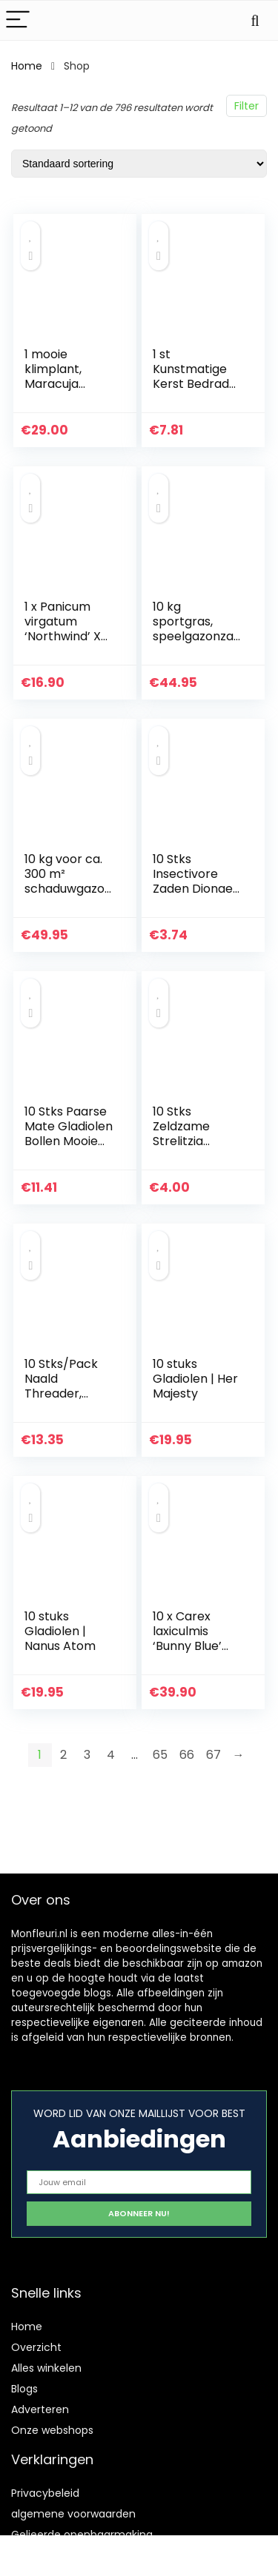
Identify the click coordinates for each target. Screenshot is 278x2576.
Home (26, 65)
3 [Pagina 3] (87, 1754)
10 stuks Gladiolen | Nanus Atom (60, 1631)
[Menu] (18, 20)
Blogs (24, 2388)
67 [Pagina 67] (213, 1754)
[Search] (255, 20)
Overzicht (36, 2347)
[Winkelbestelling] (139, 164)
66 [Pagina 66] (186, 1754)
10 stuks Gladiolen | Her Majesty (195, 1378)
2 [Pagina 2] (63, 1754)
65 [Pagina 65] (160, 1754)
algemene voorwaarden (73, 2513)
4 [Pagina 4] (111, 1754)
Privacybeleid (45, 2493)
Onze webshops (52, 2430)
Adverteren (40, 2409)
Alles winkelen (46, 2368)
